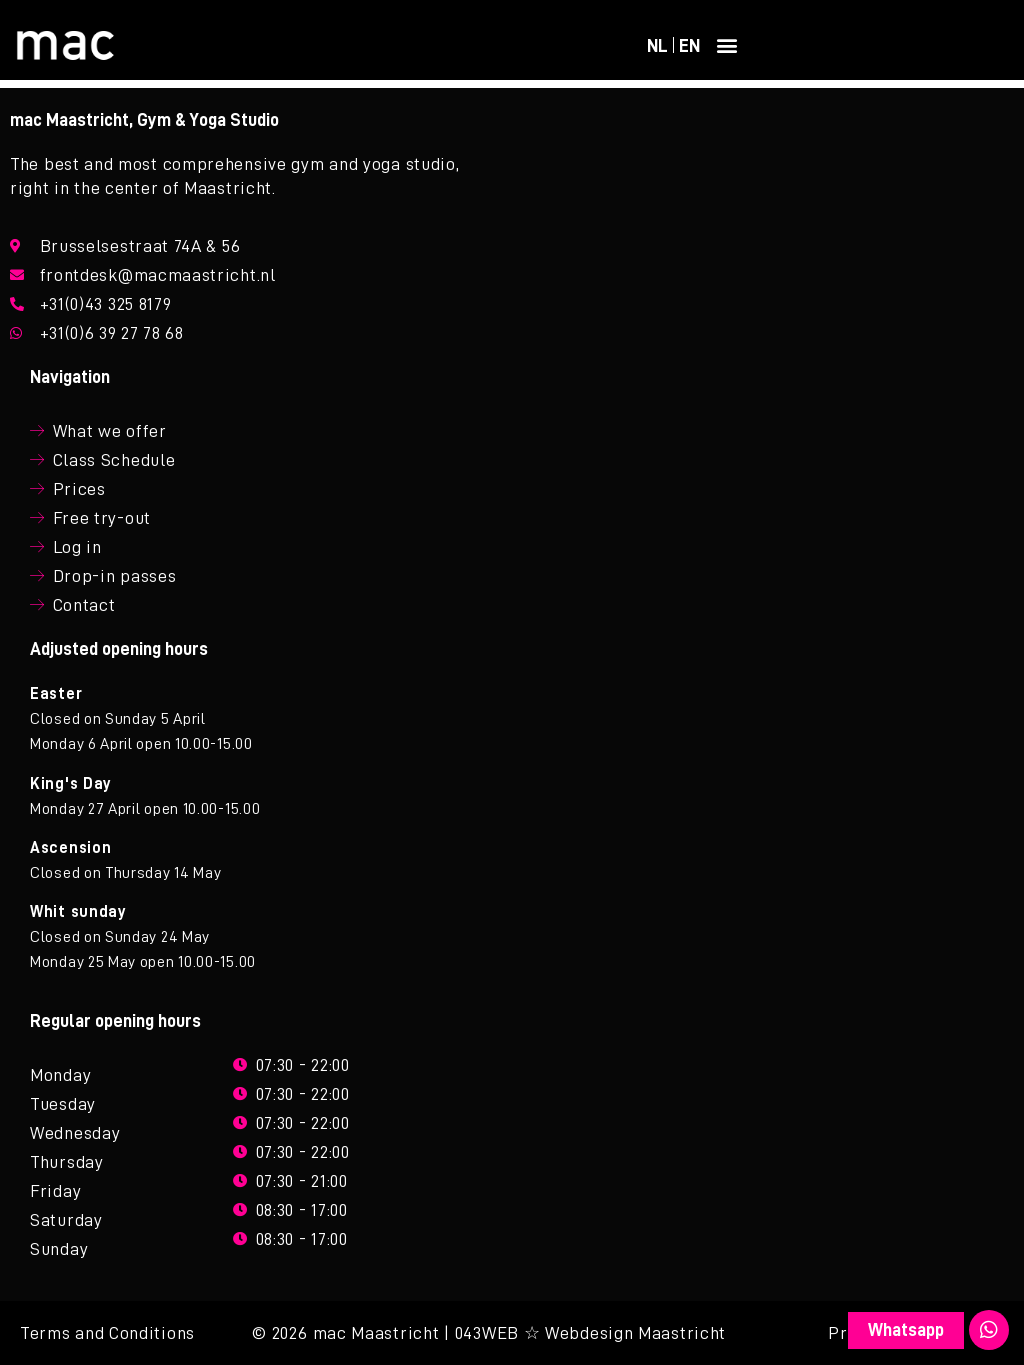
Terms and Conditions (107, 1333)
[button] (728, 45)
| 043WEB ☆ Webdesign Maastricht (585, 1333)
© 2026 (279, 1333)
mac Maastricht (376, 1333)
